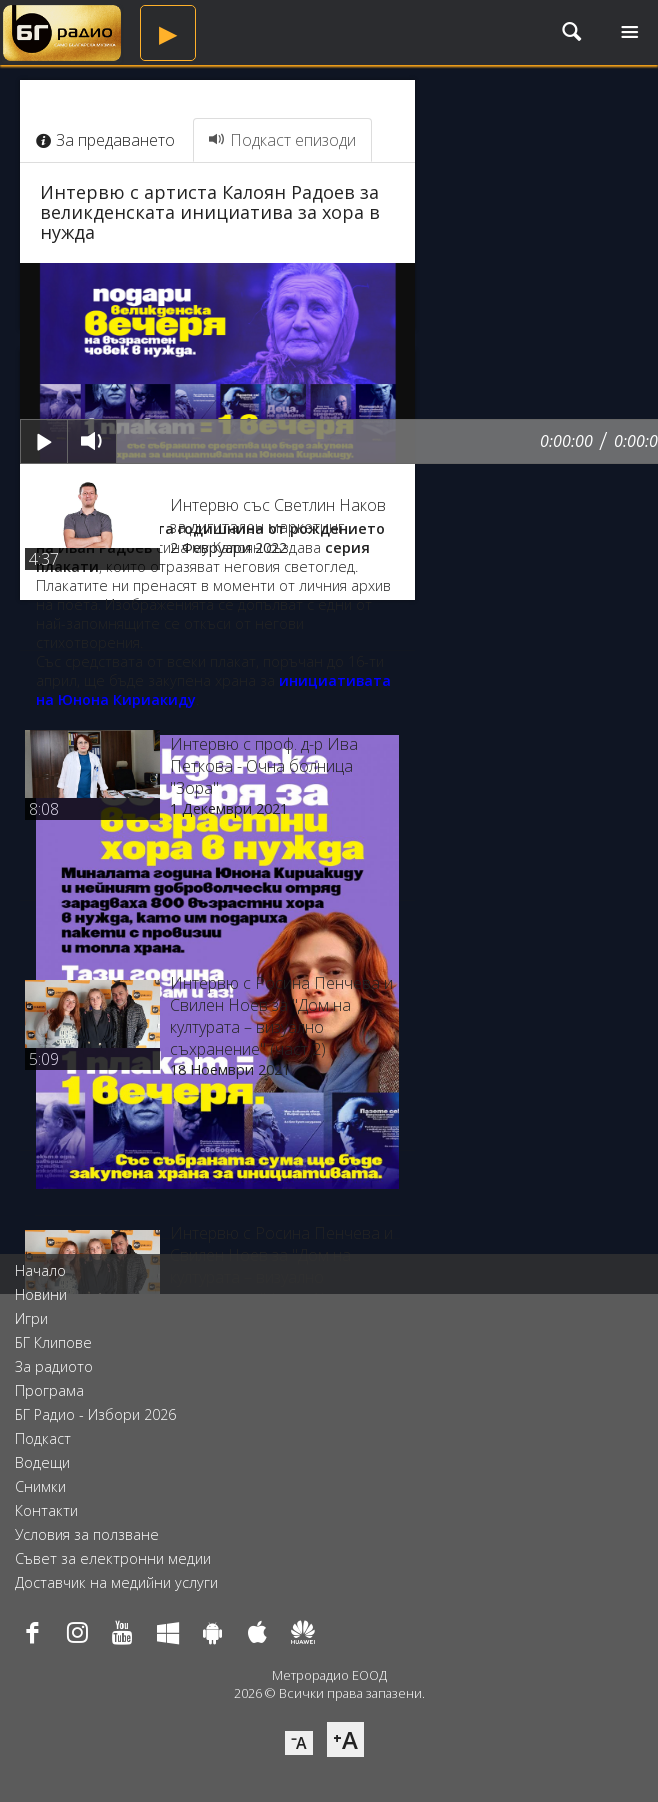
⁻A (299, 1743)
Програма (49, 1390)
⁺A (345, 1739)
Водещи (42, 1462)
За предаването (105, 140)
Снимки (40, 1486)
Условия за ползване (87, 1534)
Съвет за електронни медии (113, 1558)
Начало (40, 1270)
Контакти (46, 1510)
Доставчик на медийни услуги (116, 1582)
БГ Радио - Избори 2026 (95, 1414)
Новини (41, 1294)
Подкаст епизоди (282, 140)
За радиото (54, 1366)
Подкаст (43, 1438)
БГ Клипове (53, 1342)
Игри (31, 1318)
